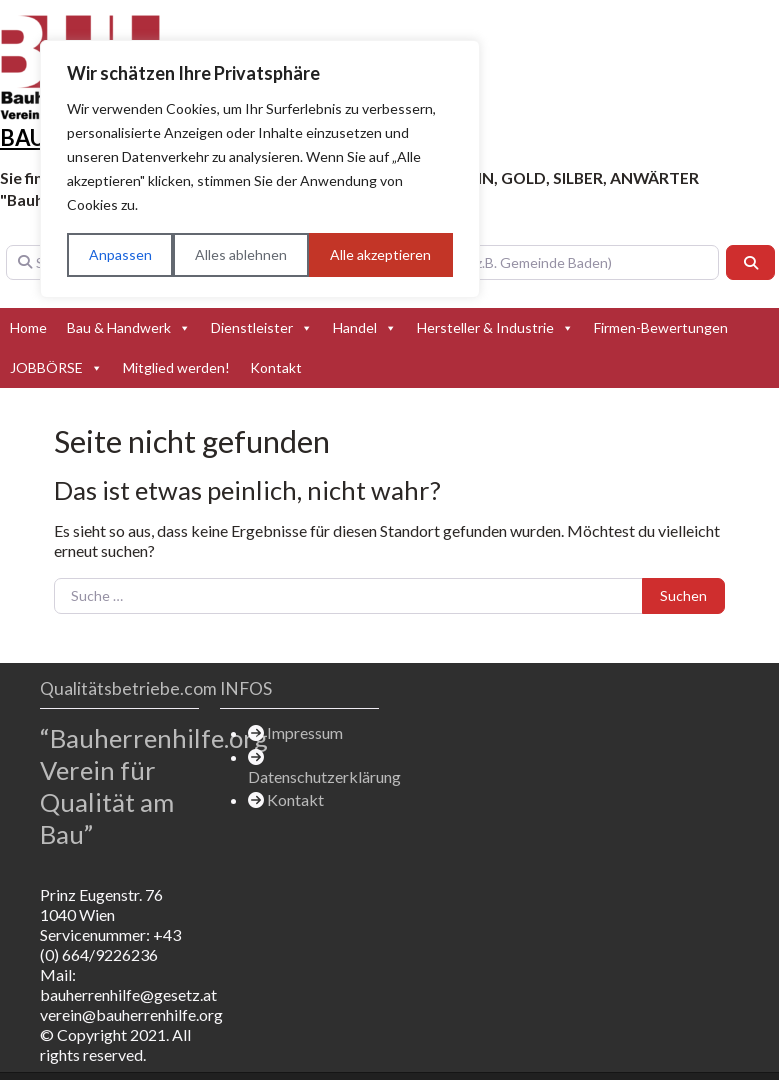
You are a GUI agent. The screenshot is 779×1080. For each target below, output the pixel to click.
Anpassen (120, 254)
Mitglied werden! (176, 367)
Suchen (683, 595)
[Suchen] (751, 263)
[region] (260, 169)
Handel (365, 328)
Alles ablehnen (241, 254)
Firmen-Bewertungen (661, 327)
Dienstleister (262, 328)
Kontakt (276, 367)
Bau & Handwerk (129, 328)
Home (28, 327)
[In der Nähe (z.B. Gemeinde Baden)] (542, 263)
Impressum (305, 732)
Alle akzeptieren (380, 254)
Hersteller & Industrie (495, 328)
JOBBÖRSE (56, 368)
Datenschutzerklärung (324, 776)
